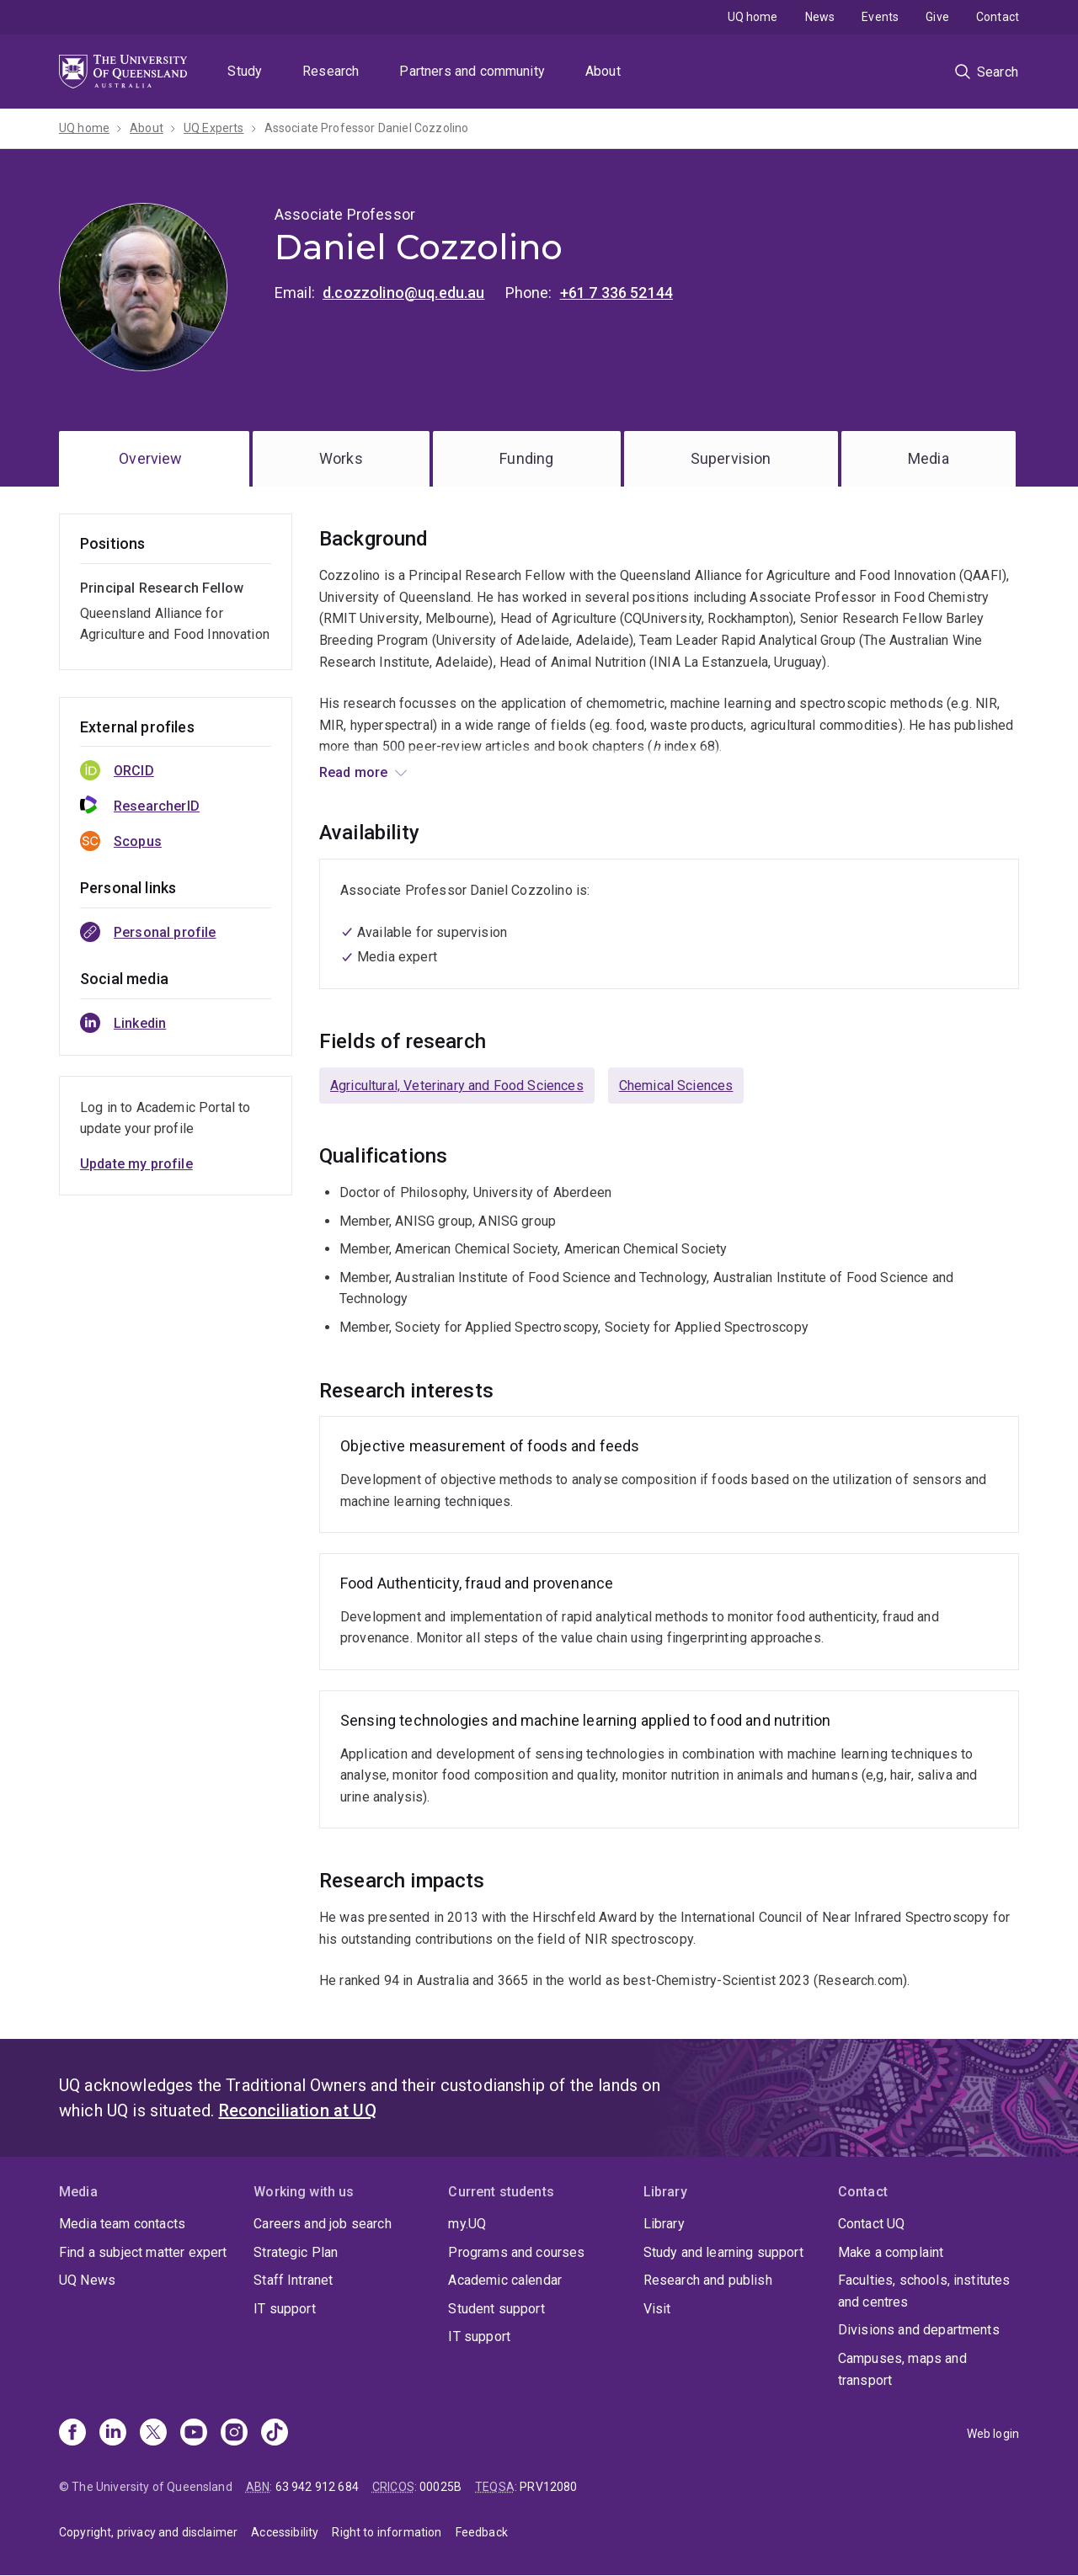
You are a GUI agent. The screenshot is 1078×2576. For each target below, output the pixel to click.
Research (330, 71)
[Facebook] (72, 2434)
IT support (284, 2309)
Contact (997, 17)
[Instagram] (234, 2434)
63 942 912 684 (317, 2487)
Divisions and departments (919, 2330)
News (820, 17)
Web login (993, 2433)
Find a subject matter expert (143, 2252)
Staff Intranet (293, 2280)
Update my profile (136, 1164)
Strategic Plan (295, 2252)
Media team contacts (122, 2224)
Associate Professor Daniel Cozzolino (366, 128)
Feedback (482, 2532)
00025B (440, 2487)
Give (937, 17)
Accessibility (284, 2532)
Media (928, 458)
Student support (496, 2309)
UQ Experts (214, 128)
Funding (526, 458)
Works (341, 458)
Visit (657, 2309)
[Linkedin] (112, 2434)
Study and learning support (723, 2252)
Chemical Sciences (676, 1086)
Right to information (386, 2532)
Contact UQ (871, 2224)
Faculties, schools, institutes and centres (924, 2291)
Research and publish (707, 2280)
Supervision (731, 458)
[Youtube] (193, 2434)
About (603, 71)
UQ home (753, 17)
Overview (150, 458)
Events (880, 17)
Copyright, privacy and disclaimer (148, 2532)
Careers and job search (322, 2224)
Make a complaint (891, 2252)
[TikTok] (274, 2434)
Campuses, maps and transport (902, 2369)
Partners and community (472, 71)
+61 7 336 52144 (616, 292)
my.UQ (467, 2224)
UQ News (87, 2280)
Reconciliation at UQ (297, 2110)
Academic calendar (505, 2280)
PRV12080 (548, 2487)
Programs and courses (516, 2252)
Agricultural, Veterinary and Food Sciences (457, 1086)
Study (244, 71)
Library (664, 2224)
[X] (153, 2434)
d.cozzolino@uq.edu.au (403, 292)
